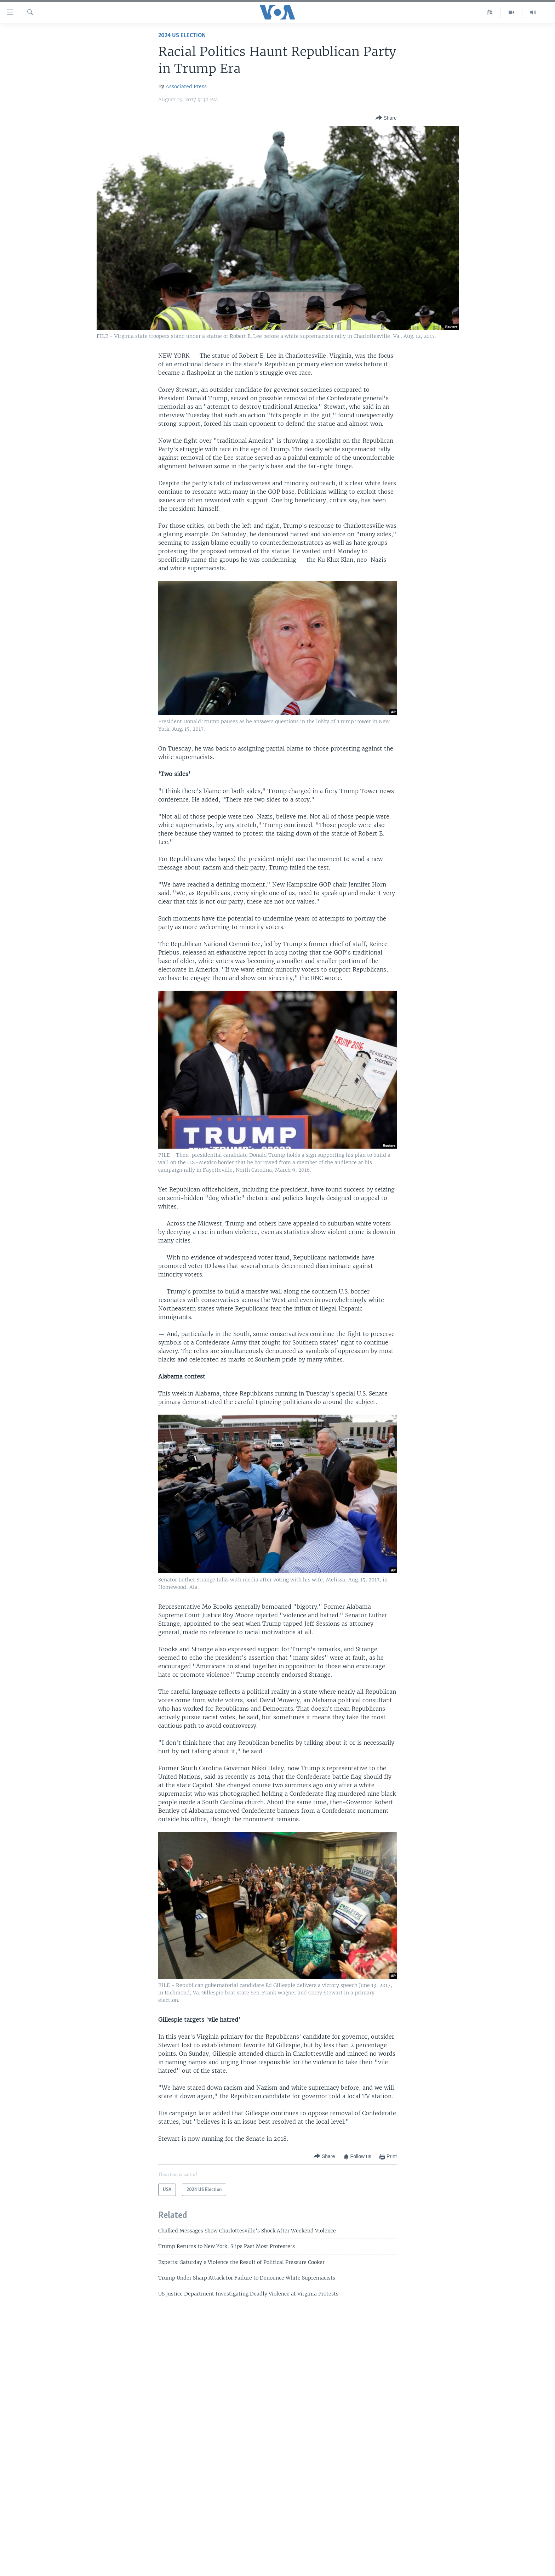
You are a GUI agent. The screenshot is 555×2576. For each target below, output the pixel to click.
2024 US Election (182, 36)
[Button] (386, 118)
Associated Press (186, 86)
